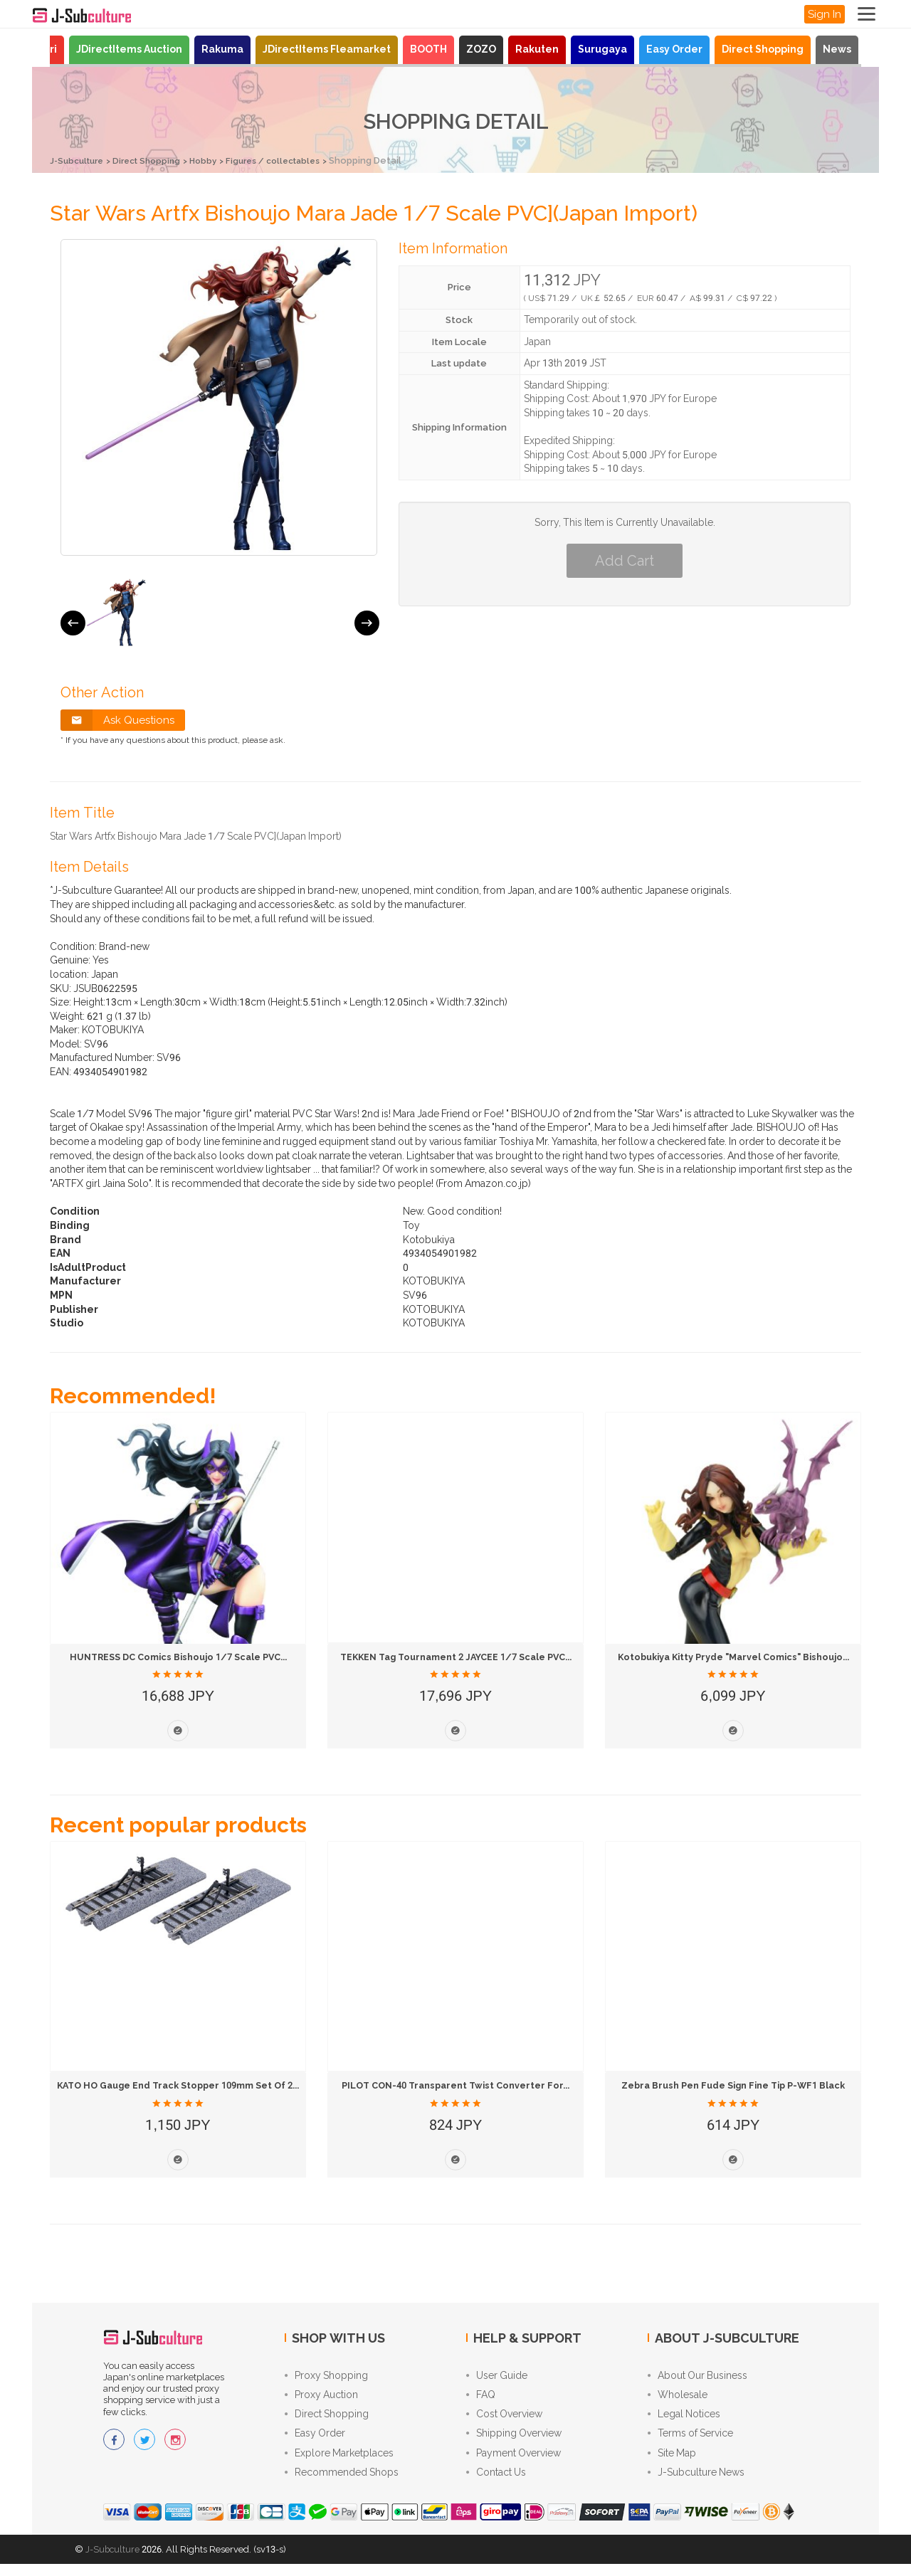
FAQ (480, 2398)
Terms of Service (690, 2440)
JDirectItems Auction (129, 49)
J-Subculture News (696, 2483)
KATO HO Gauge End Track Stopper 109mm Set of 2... (191, 2085)
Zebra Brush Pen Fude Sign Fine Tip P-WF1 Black (735, 2085)
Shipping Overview (514, 2440)
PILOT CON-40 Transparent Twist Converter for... (458, 2085)
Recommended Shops (342, 2483)
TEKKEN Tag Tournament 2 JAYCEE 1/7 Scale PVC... (464, 1656)
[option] (116, 612)
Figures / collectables (294, 160)
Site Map (672, 2462)
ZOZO (481, 49)
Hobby (217, 160)
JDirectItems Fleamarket (327, 49)
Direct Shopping (763, 49)
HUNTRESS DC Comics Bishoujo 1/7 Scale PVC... (178, 1656)
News (837, 49)
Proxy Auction (321, 2398)
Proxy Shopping (326, 2376)
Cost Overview (504, 2419)
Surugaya (602, 49)
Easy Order (674, 49)
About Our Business (697, 2376)
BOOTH (428, 49)
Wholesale (677, 2398)
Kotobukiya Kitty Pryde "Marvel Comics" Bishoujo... (739, 1656)
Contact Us (496, 2483)
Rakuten (537, 49)
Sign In (824, 14)
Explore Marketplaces (339, 2462)
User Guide (496, 2376)
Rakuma (222, 49)
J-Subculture (80, 160)
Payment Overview (513, 2462)
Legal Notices (684, 2419)
